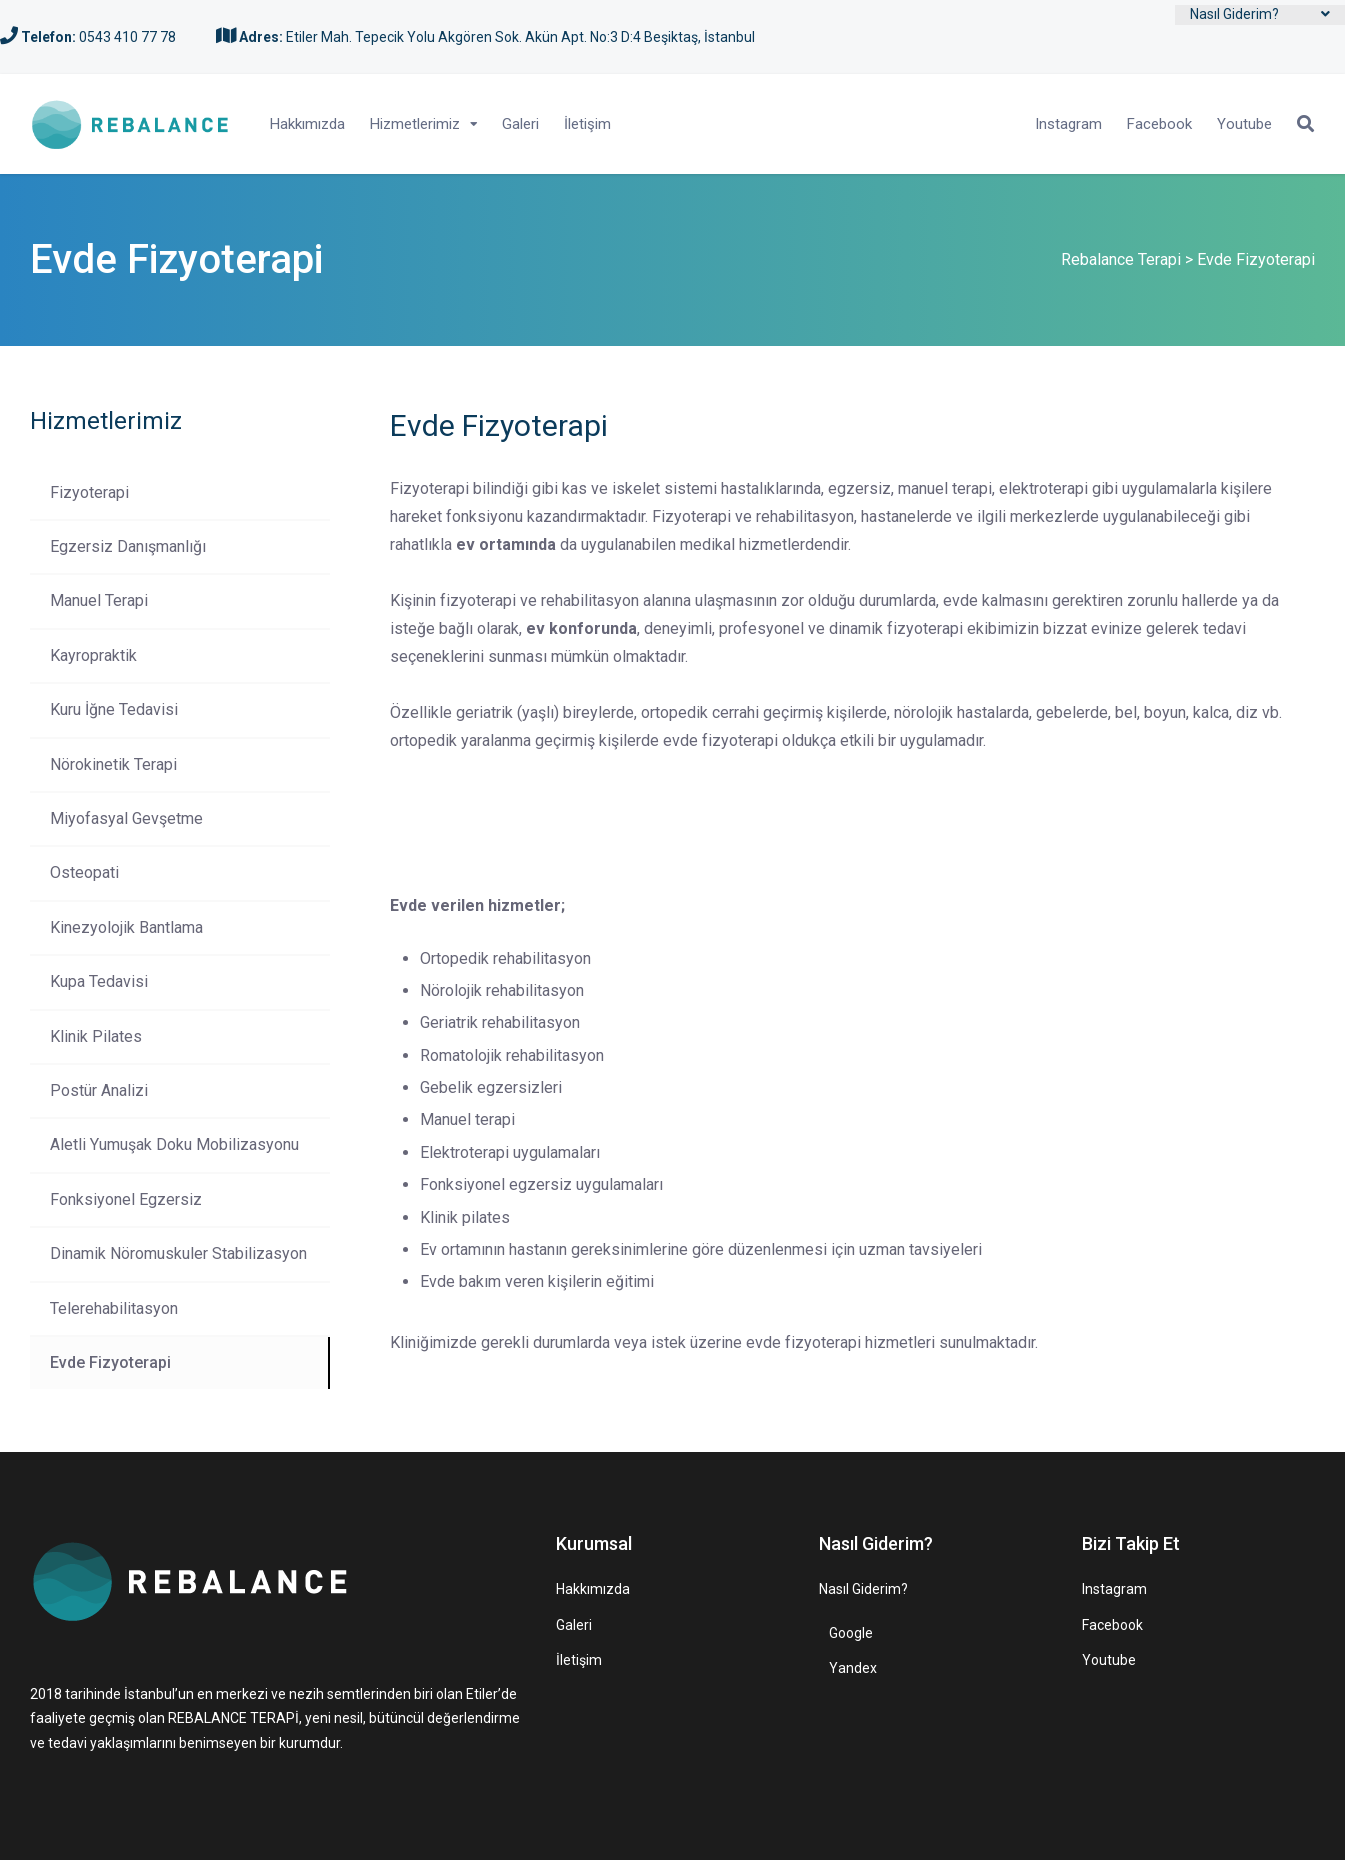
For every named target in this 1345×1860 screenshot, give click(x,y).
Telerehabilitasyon (114, 1308)
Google (851, 1633)
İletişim (587, 124)
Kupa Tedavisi (99, 981)
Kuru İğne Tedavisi (114, 709)
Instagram (1068, 124)
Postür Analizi (99, 1090)
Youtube (1244, 124)
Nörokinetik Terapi (113, 764)
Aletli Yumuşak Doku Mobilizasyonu (174, 1144)
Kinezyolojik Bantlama (126, 927)
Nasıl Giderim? (1234, 14)
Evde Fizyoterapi (110, 1362)
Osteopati (84, 872)
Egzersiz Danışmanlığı (128, 546)
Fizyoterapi (89, 492)
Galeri (520, 124)
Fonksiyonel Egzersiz (126, 1199)
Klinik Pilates (96, 1036)
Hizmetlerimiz (415, 124)
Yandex (853, 1668)
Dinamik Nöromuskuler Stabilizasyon (178, 1253)
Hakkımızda (307, 124)
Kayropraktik (93, 655)
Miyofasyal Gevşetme (126, 818)
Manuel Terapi (99, 600)
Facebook (1159, 124)
